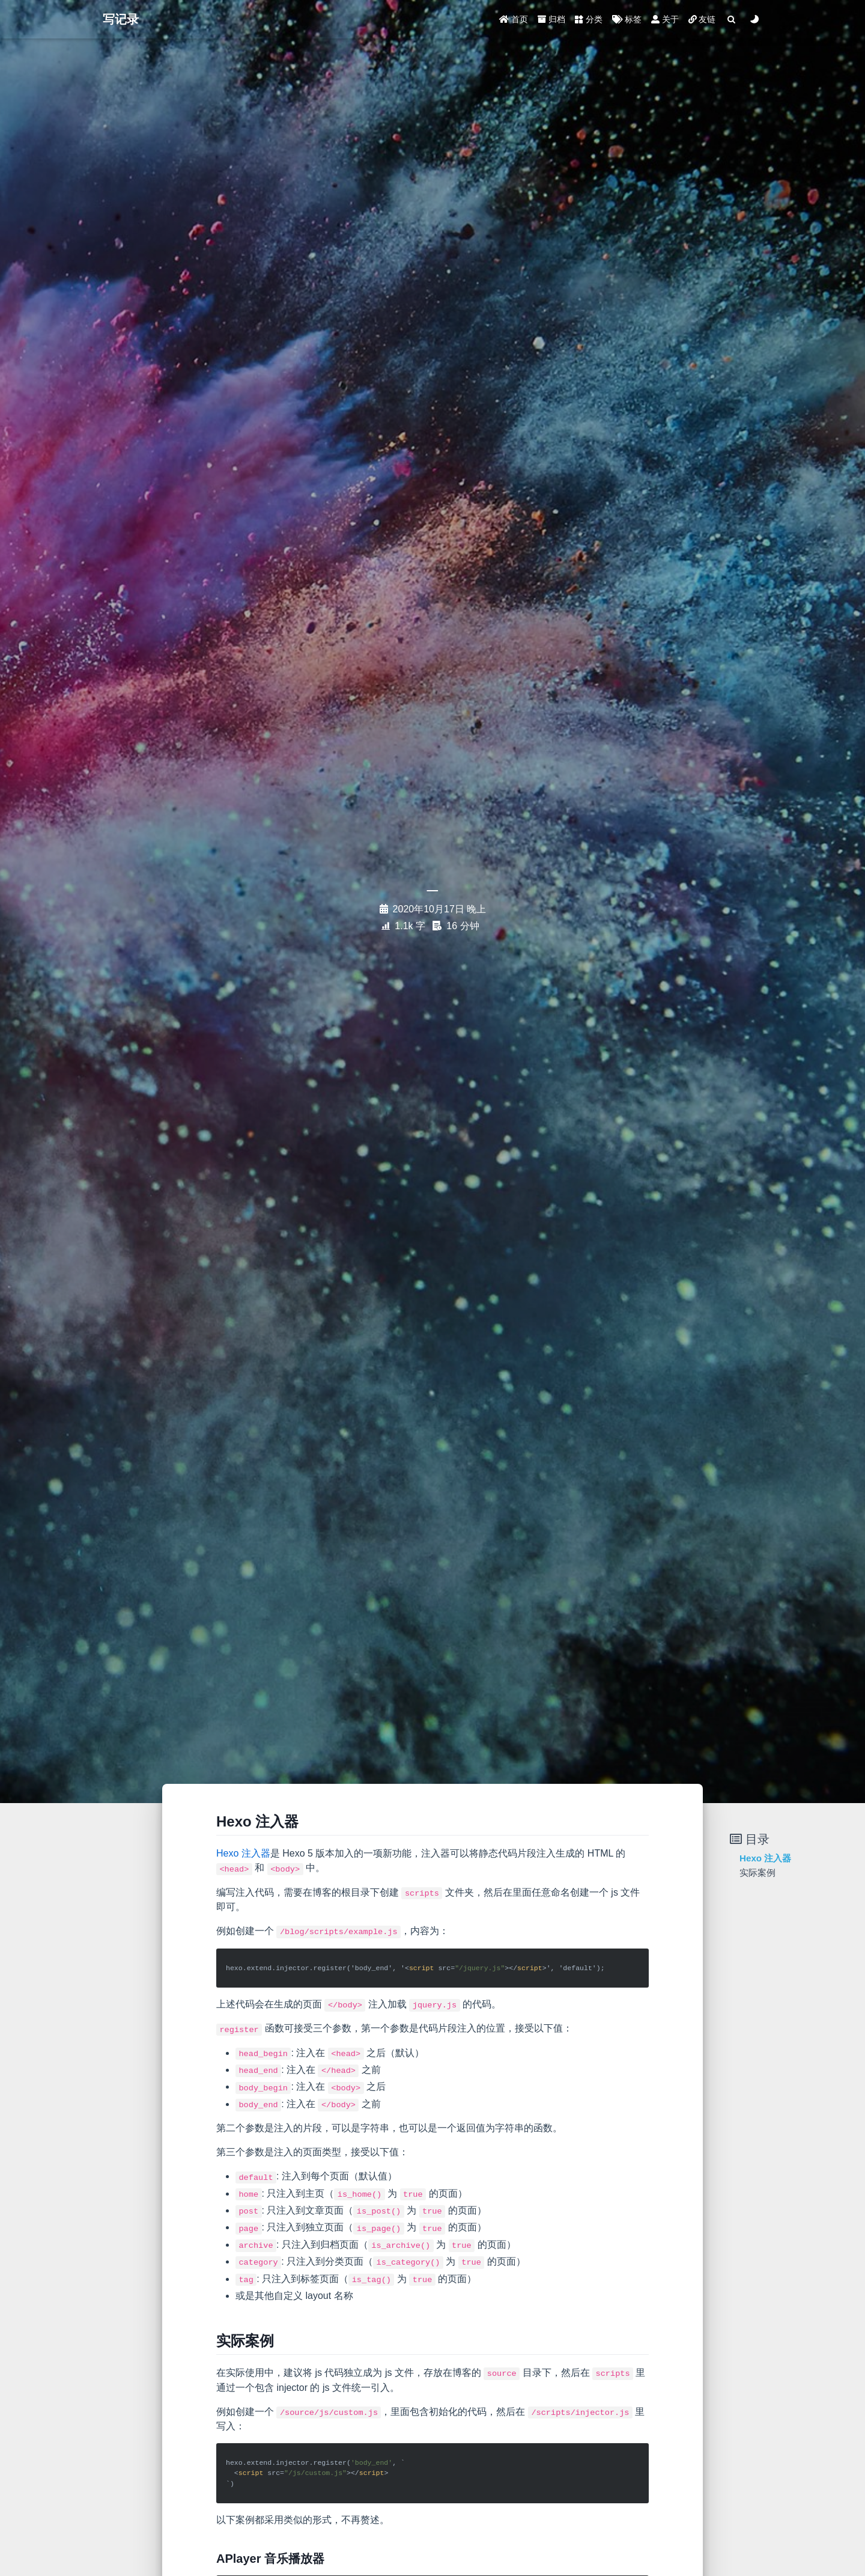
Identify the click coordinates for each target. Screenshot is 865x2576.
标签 (627, 19)
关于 (665, 19)
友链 (702, 19)
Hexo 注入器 (243, 1853)
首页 (513, 19)
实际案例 (757, 1872)
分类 (588, 19)
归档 (551, 19)
